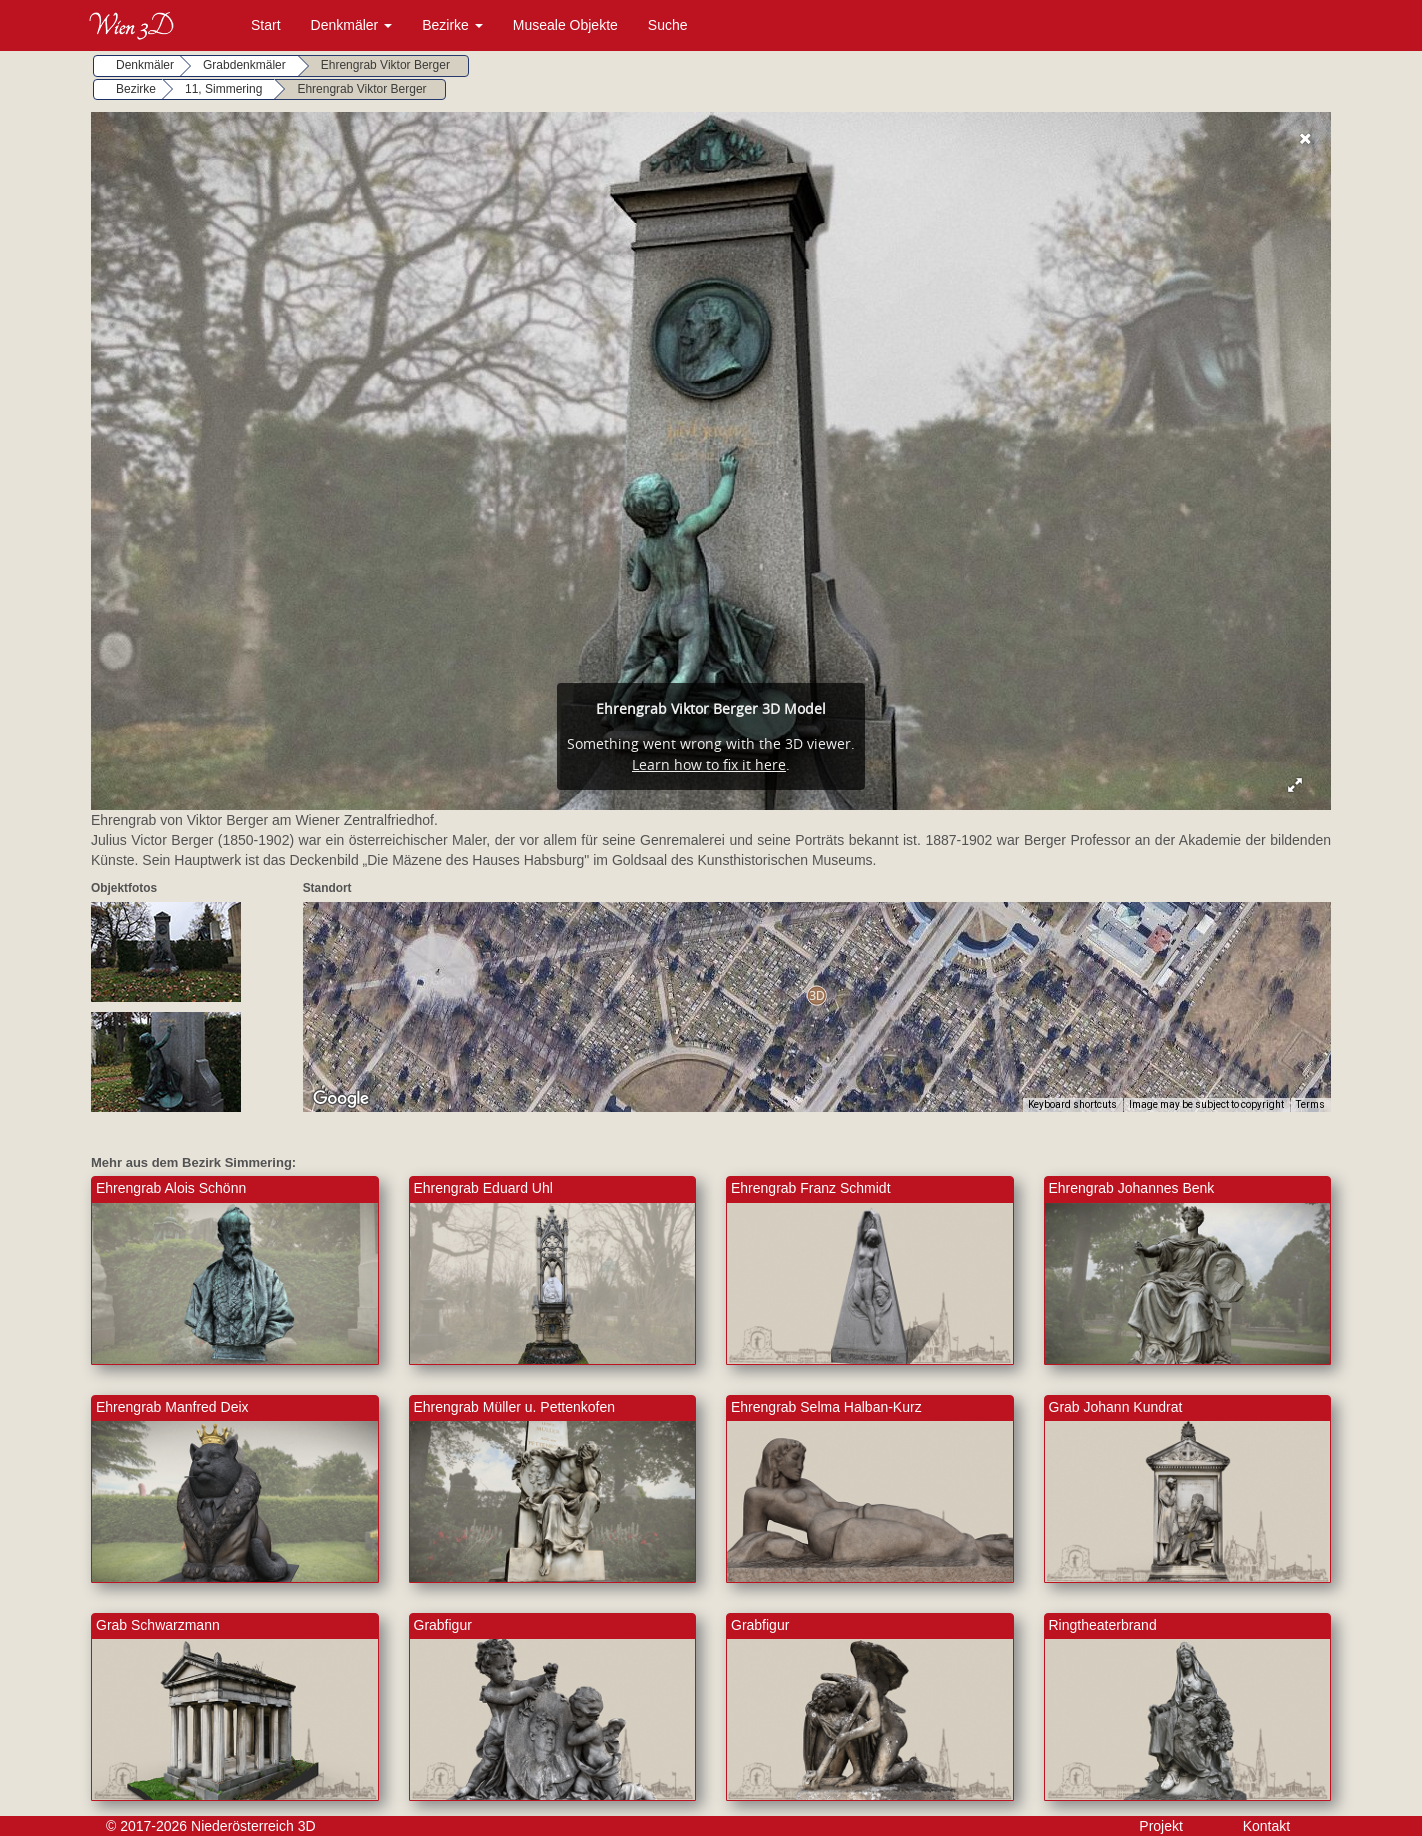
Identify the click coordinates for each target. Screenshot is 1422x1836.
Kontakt (1266, 1826)
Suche (668, 25)
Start (266, 25)
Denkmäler (352, 25)
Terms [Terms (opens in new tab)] (1310, 1104)
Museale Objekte (565, 25)
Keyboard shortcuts (1072, 1104)
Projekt (1161, 1826)
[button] (816, 995)
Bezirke (452, 25)
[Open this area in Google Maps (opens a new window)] (341, 1099)
